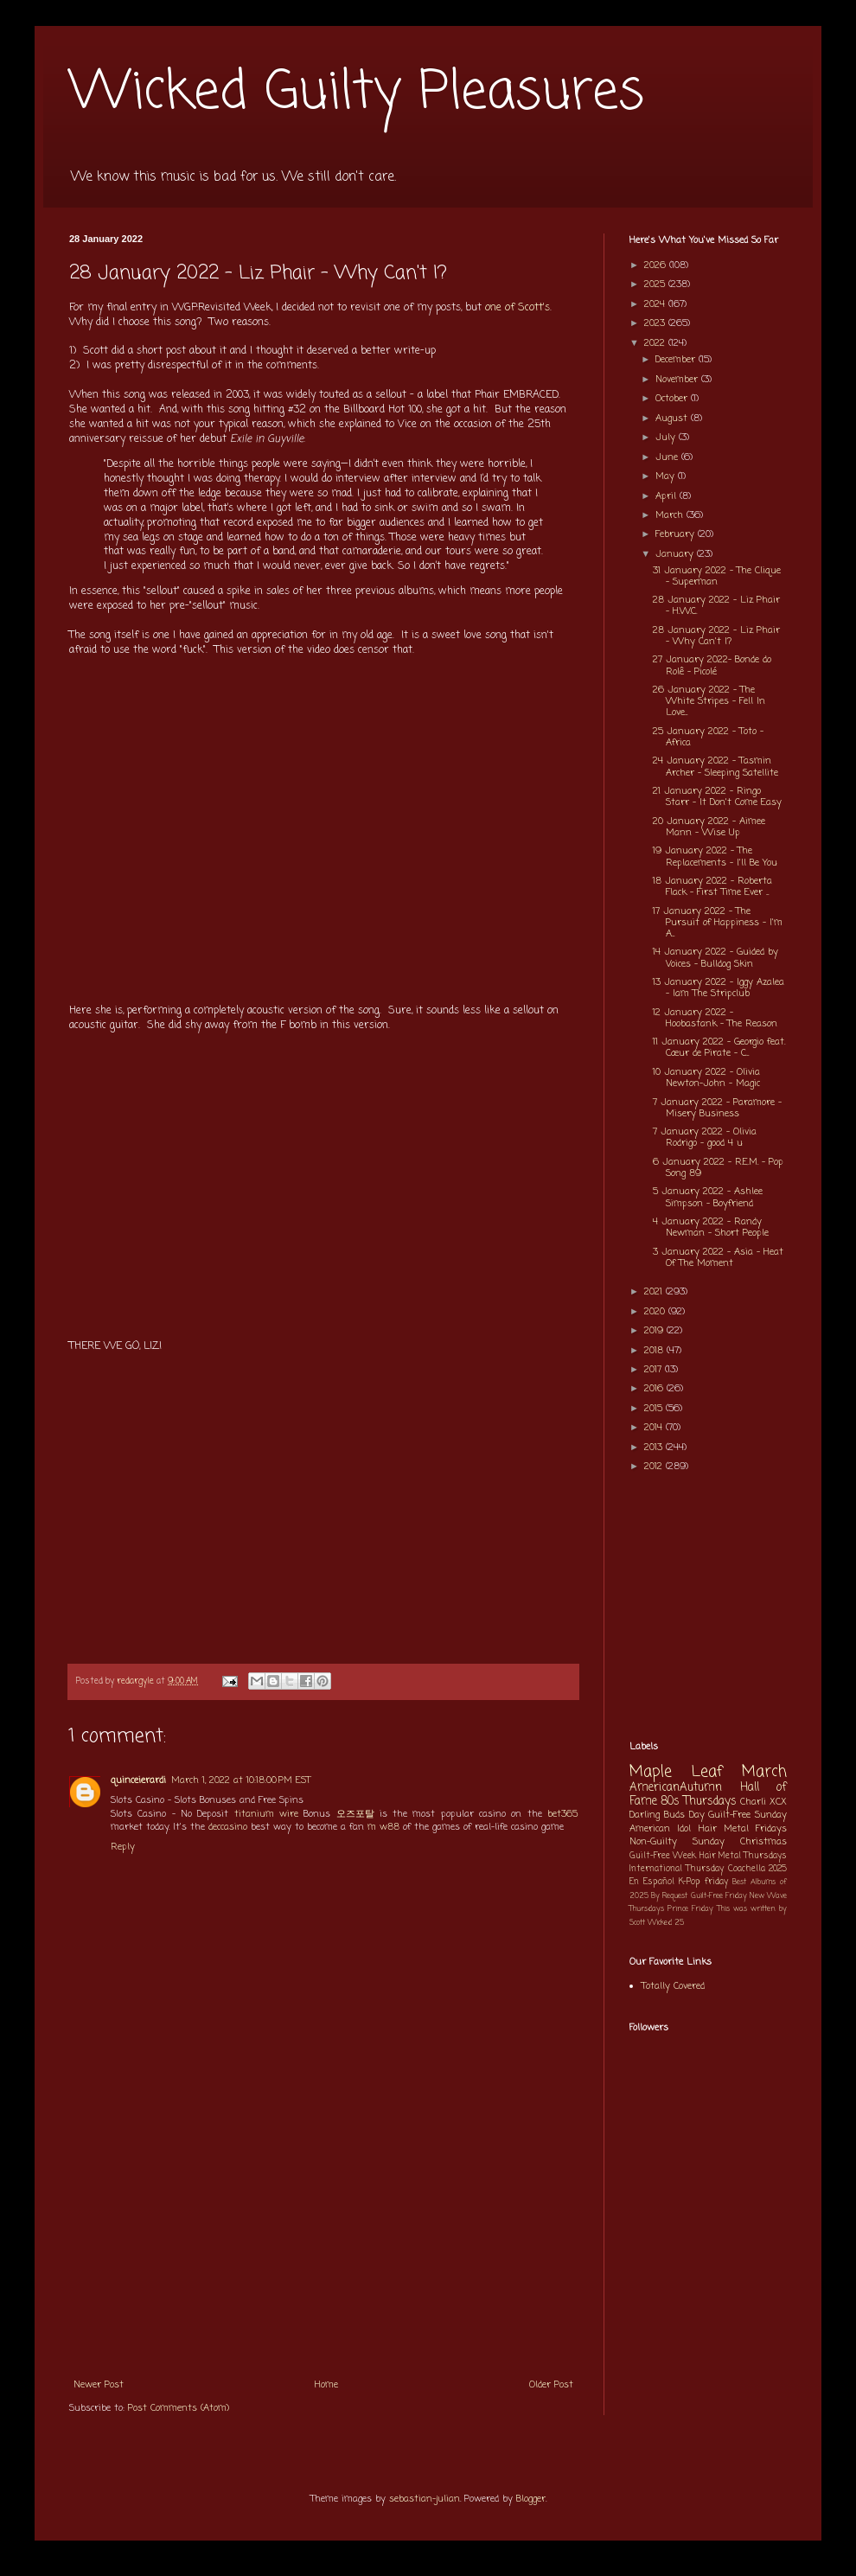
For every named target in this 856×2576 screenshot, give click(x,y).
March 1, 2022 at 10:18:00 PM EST (240, 1780)
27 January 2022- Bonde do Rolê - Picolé (712, 665)
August (673, 418)
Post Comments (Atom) (178, 2408)
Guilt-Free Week (662, 1856)
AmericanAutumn (675, 1787)
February (676, 534)
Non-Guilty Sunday (677, 1842)
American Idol (660, 1829)
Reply (123, 1847)
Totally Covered (673, 1986)
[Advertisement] (323, 2239)
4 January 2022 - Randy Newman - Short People (711, 1227)
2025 (656, 284)
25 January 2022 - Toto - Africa (708, 737)
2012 (655, 1466)
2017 (654, 1370)
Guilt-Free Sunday (747, 1815)
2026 (656, 265)
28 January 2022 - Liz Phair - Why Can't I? (716, 636)
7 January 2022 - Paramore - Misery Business (717, 1108)
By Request (669, 1896)
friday (716, 1882)
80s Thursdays (699, 1801)
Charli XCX (763, 1802)
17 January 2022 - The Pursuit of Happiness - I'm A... (718, 922)
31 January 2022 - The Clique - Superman (717, 576)
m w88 (383, 1827)
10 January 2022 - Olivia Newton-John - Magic (706, 1077)
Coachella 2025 (757, 1869)
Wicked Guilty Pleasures (356, 93)
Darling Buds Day (667, 1815)
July (667, 437)
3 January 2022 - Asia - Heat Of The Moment (718, 1257)
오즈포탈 (355, 1814)
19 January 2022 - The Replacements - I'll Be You (715, 856)
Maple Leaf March (708, 1772)
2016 (655, 1389)
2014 (655, 1428)
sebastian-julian (424, 2499)
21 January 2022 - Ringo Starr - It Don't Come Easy (717, 796)
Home (326, 2385)
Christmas (763, 1842)
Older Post (551, 2385)
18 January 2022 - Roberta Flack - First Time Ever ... (712, 886)
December (677, 360)
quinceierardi (138, 1780)
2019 (655, 1331)
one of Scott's (517, 308)
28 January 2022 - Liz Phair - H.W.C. (716, 605)
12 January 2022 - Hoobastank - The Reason (715, 1018)
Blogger (531, 2499)
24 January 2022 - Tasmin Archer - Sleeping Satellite (715, 766)
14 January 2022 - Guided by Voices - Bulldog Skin (715, 957)
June (668, 457)
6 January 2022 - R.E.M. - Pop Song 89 (718, 1167)
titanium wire (266, 1814)
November (678, 380)
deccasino (227, 1827)
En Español (651, 1882)
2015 (655, 1409)
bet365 (562, 1814)
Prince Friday (690, 1908)
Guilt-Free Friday (719, 1896)
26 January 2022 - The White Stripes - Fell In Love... (709, 701)
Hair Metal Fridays (743, 1829)
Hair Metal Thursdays (743, 1856)
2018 (655, 1351)
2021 (655, 1292)
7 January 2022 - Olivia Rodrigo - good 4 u (705, 1137)
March (671, 515)
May (666, 476)
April (667, 496)
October (673, 399)
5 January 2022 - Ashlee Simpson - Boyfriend (708, 1197)
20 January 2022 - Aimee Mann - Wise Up (709, 827)
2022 (656, 343)
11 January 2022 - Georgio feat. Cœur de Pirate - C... (719, 1047)
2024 (656, 304)
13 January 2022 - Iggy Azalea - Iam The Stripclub (718, 987)
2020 (656, 1312)
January (676, 554)
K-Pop (689, 1882)
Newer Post (98, 2385)
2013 (655, 1447)
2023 (656, 323)
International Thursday (676, 1869)
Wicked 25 (666, 1922)
